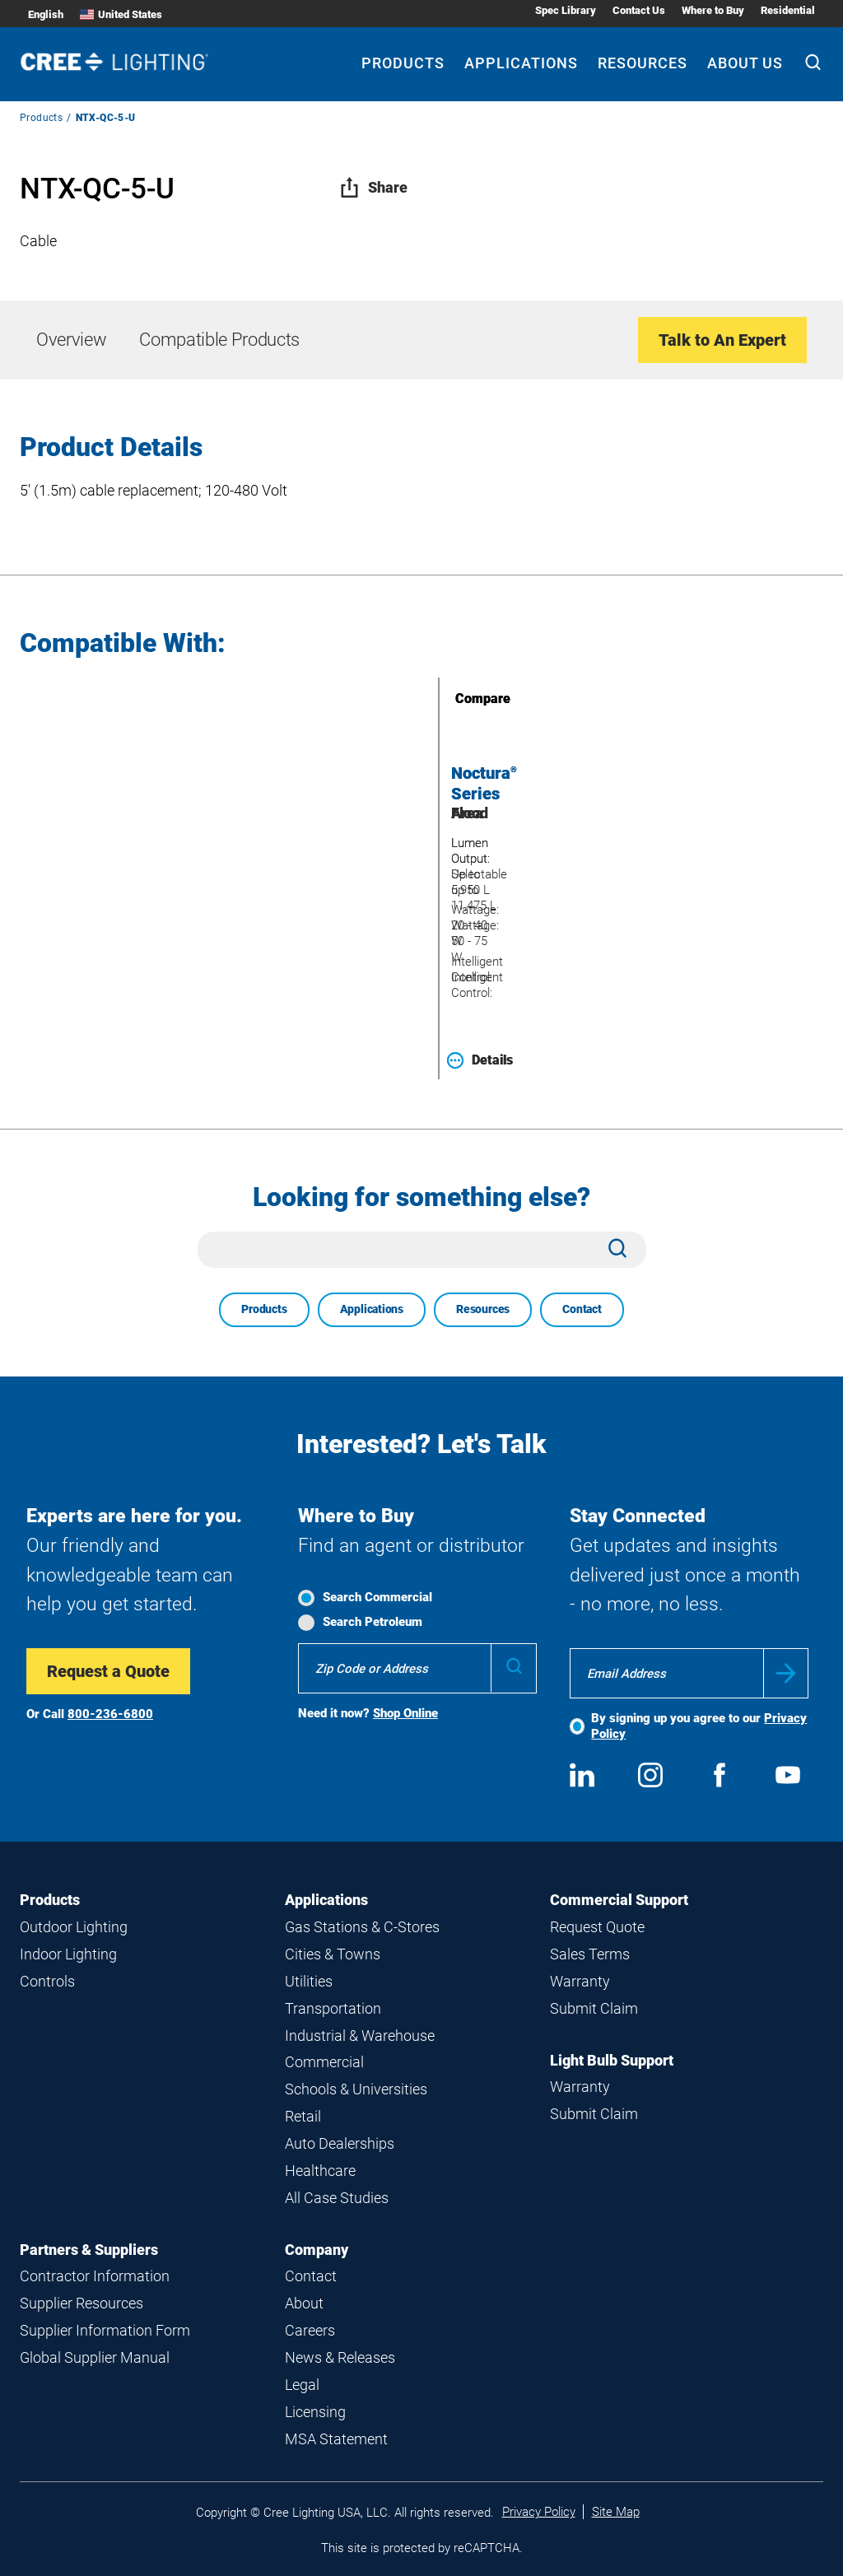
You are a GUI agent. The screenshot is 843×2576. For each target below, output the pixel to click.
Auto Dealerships (339, 2143)
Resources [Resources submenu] (642, 63)
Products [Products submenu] (403, 63)
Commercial (324, 2062)
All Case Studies (337, 2197)
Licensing (315, 2411)
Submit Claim (594, 2008)
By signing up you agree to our (699, 1726)
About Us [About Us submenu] (745, 63)
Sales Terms (590, 1954)
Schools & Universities (356, 2089)
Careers (310, 2330)
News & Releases (340, 2357)
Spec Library (565, 10)
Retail (303, 2116)
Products (41, 117)
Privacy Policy (538, 2511)
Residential (788, 10)
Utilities (309, 1981)
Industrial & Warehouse (360, 2035)
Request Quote (597, 1926)
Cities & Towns (332, 1954)
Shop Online (405, 1713)
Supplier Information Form (105, 2330)
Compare (459, 698)
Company (316, 2249)
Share (373, 187)
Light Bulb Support (611, 2060)
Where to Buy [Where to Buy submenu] (713, 10)
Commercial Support (619, 1899)
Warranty (580, 1981)
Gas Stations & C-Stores (362, 1926)
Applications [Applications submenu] (521, 63)
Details (480, 1060)
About (304, 2303)
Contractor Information (95, 2276)
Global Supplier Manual (95, 2357)
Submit (785, 1673)
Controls (47, 1981)
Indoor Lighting (68, 1954)
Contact (582, 1309)
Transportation (333, 2008)
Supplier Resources (81, 2303)
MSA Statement (336, 2439)
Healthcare (320, 2170)
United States (121, 14)
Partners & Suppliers (89, 2249)
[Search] (813, 64)
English (45, 14)
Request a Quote (108, 1671)
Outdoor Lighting (74, 1926)
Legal (302, 2384)
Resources (483, 1309)
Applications (371, 1309)
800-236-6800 (110, 1714)
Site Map (616, 2511)
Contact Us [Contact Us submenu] (638, 10)
